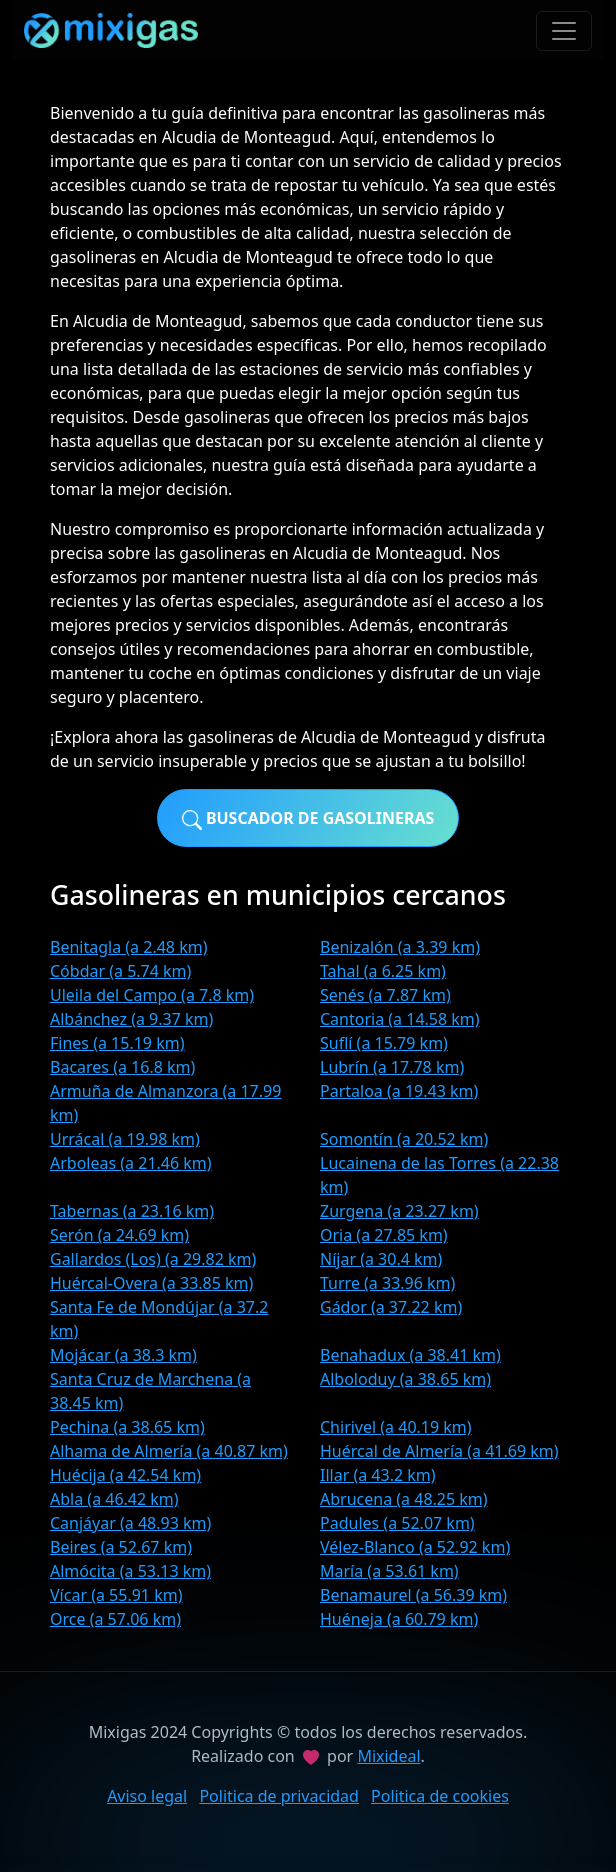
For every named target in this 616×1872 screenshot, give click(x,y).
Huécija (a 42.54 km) (125, 1475)
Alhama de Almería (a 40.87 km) (169, 1451)
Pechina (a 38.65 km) (127, 1427)
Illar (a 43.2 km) (378, 1475)
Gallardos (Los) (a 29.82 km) (153, 1259)
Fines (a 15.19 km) (117, 1043)
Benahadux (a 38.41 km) (410, 1355)
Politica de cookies (440, 1796)
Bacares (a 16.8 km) (122, 1067)
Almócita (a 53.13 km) (130, 1571)
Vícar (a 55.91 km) (116, 1595)
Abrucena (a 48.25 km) (404, 1499)
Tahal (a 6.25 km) (383, 971)
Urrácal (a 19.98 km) (125, 1139)
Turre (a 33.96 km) (387, 1283)
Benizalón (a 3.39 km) (400, 947)
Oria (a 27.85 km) (384, 1235)
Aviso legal (147, 1796)
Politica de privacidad (279, 1796)
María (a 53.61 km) (389, 1571)
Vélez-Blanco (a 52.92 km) (415, 1547)
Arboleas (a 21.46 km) (131, 1163)
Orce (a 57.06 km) (115, 1619)
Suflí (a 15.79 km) (384, 1043)
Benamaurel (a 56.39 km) (413, 1595)
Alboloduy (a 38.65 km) (405, 1379)
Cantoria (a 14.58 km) (400, 1019)
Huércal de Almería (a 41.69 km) (439, 1451)
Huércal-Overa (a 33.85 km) (151, 1283)
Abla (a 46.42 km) (114, 1499)
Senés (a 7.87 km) (385, 995)
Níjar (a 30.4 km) (381, 1259)
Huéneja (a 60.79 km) (399, 1619)
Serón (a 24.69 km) (119, 1235)
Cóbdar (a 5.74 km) (120, 971)
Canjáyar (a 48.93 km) (130, 1523)
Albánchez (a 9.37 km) (131, 1019)
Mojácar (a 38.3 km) (123, 1355)
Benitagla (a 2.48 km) (128, 947)
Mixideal (388, 1756)
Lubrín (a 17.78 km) (392, 1067)
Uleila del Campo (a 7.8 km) (152, 995)
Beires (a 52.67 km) (121, 1547)
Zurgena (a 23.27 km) (399, 1211)
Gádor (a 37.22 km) (391, 1307)
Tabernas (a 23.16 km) (132, 1211)
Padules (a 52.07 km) (397, 1523)
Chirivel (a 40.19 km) (396, 1427)
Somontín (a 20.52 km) (404, 1139)
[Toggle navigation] (564, 31)
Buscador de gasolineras (308, 818)
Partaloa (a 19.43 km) (399, 1091)
